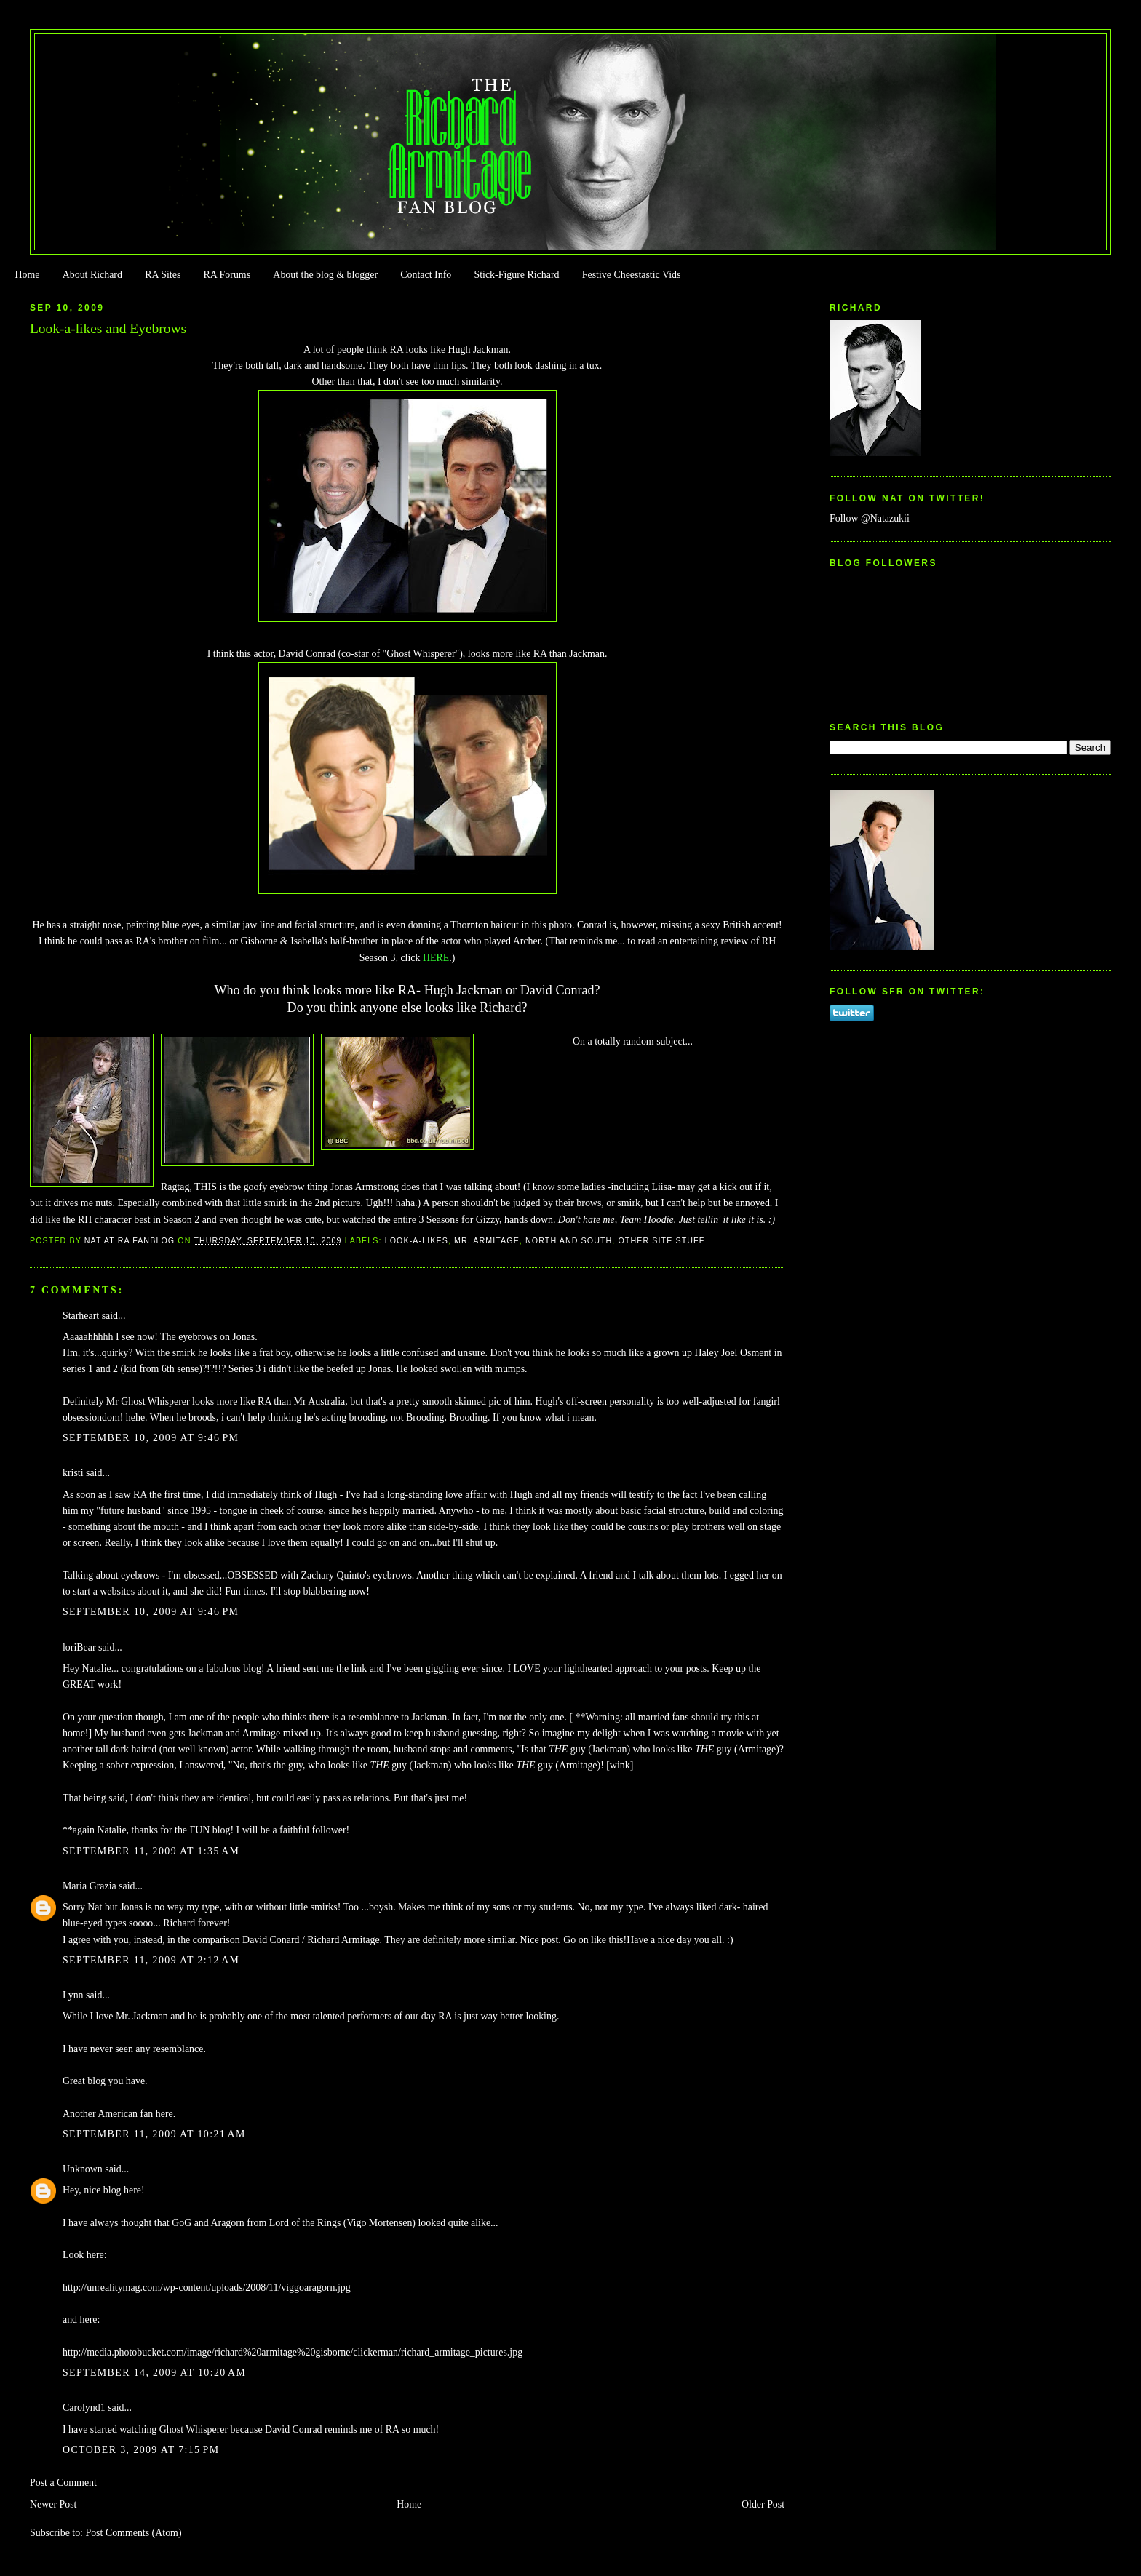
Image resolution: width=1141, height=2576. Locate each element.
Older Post (763, 2504)
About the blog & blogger (325, 274)
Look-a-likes (416, 1240)
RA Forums (227, 274)
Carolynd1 (84, 2407)
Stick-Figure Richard (516, 274)
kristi (73, 1472)
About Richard (92, 274)
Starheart (81, 1315)
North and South (568, 1240)
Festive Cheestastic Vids (631, 274)
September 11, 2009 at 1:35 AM (151, 1851)
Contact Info (425, 274)
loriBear (79, 1647)
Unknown (83, 2169)
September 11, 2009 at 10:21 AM (154, 2134)
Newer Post (53, 2504)
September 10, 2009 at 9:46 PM (151, 1437)
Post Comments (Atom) (133, 2532)
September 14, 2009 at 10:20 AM (154, 2372)
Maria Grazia (89, 1886)
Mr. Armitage (487, 1240)
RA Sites (162, 274)
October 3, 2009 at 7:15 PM (141, 2449)
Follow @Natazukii (870, 518)
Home (27, 274)
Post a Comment (63, 2482)
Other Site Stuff (661, 1240)
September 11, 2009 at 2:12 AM (151, 1960)
